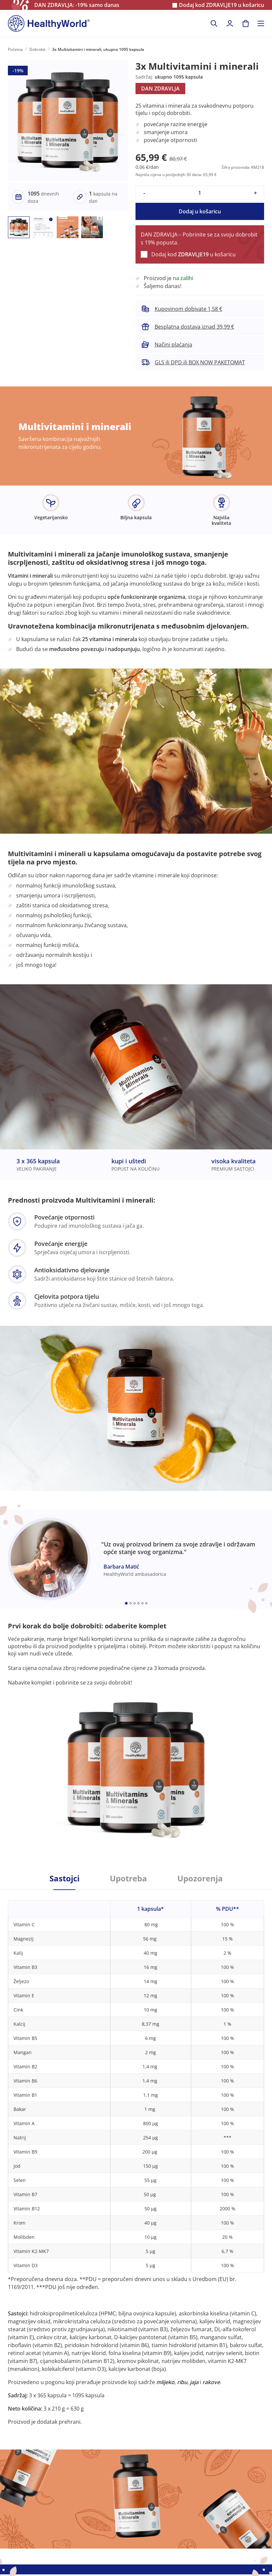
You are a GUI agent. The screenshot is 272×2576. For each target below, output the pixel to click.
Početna (15, 49)
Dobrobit (37, 49)
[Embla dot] (126, 1603)
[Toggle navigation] (260, 23)
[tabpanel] (136, 2158)
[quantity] (200, 193)
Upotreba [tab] (128, 1878)
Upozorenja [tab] (200, 1878)
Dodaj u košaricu (200, 211)
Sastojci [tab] (64, 1878)
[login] (230, 23)
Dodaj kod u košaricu (221, 5)
